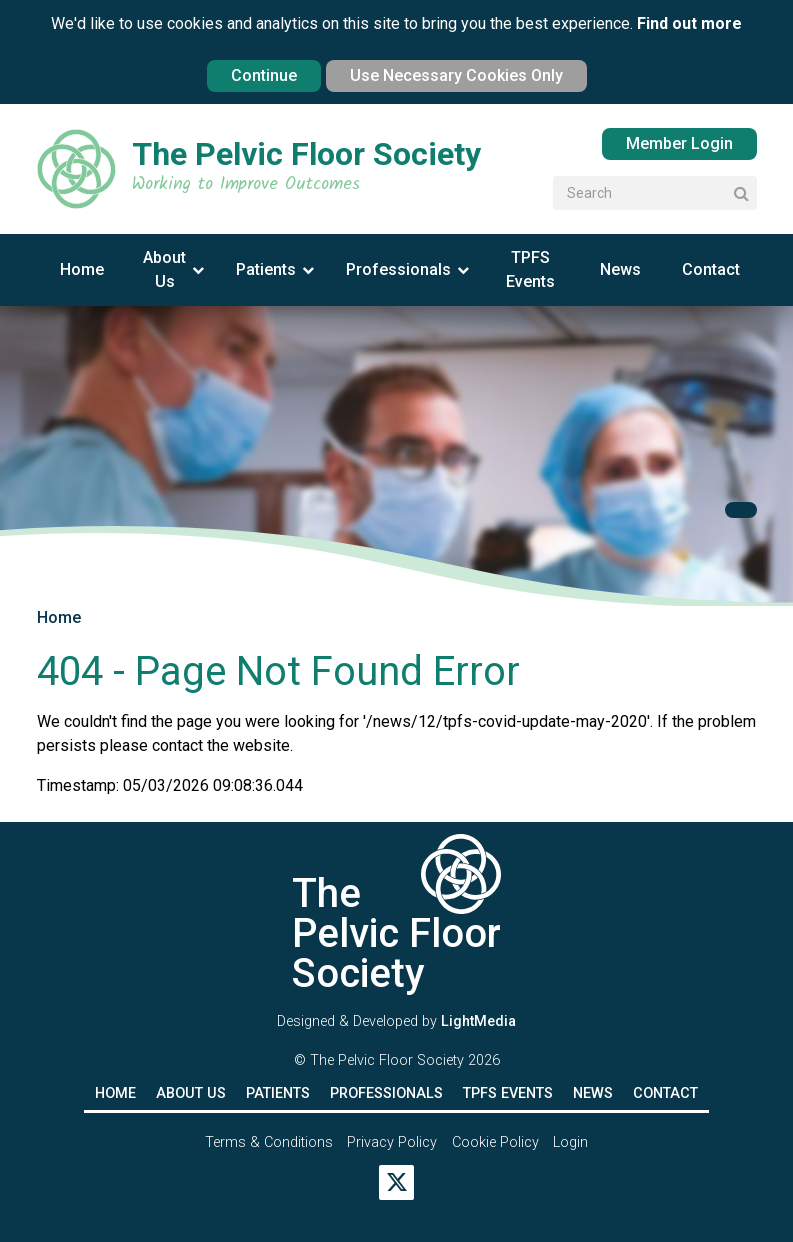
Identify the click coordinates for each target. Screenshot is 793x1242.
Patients (266, 269)
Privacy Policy (392, 1142)
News (620, 269)
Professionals (398, 269)
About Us (164, 269)
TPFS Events (530, 269)
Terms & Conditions (269, 1142)
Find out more (689, 23)
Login (570, 1142)
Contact (711, 269)
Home (82, 269)
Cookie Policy (495, 1142)
